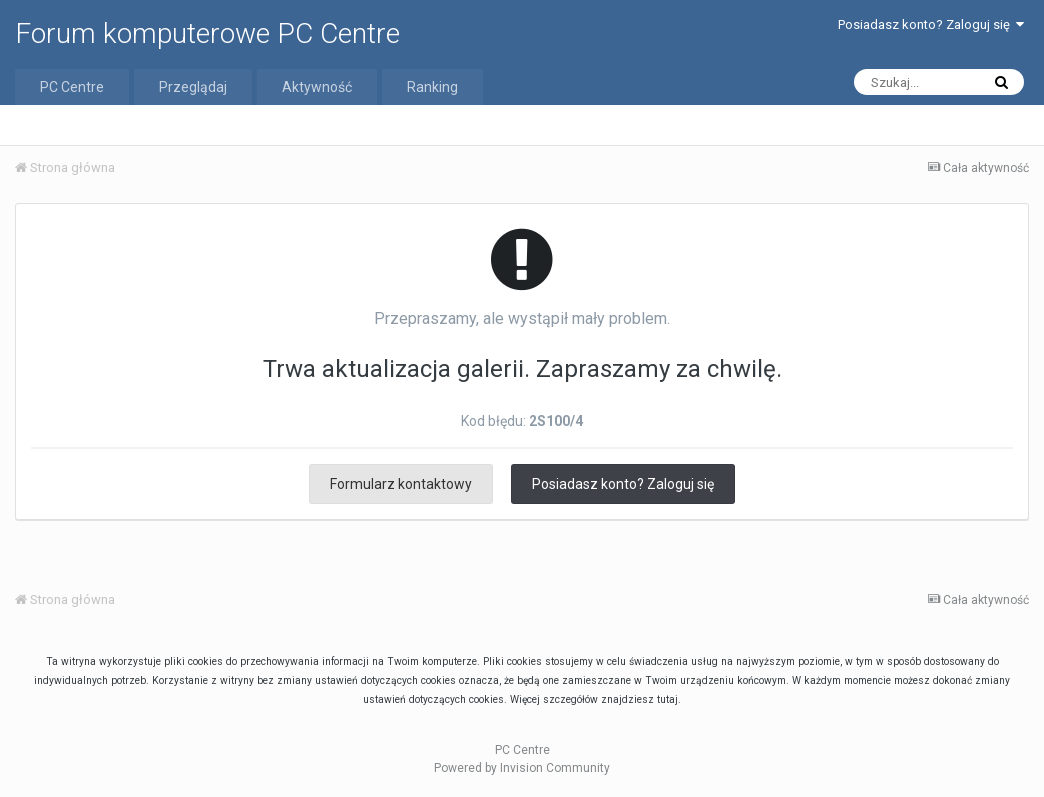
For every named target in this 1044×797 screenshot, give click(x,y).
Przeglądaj (193, 87)
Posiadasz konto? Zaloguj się (931, 24)
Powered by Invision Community (522, 768)
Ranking (432, 87)
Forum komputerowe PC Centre (207, 33)
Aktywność (317, 87)
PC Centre (72, 87)
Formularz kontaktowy (401, 484)
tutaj (667, 699)
